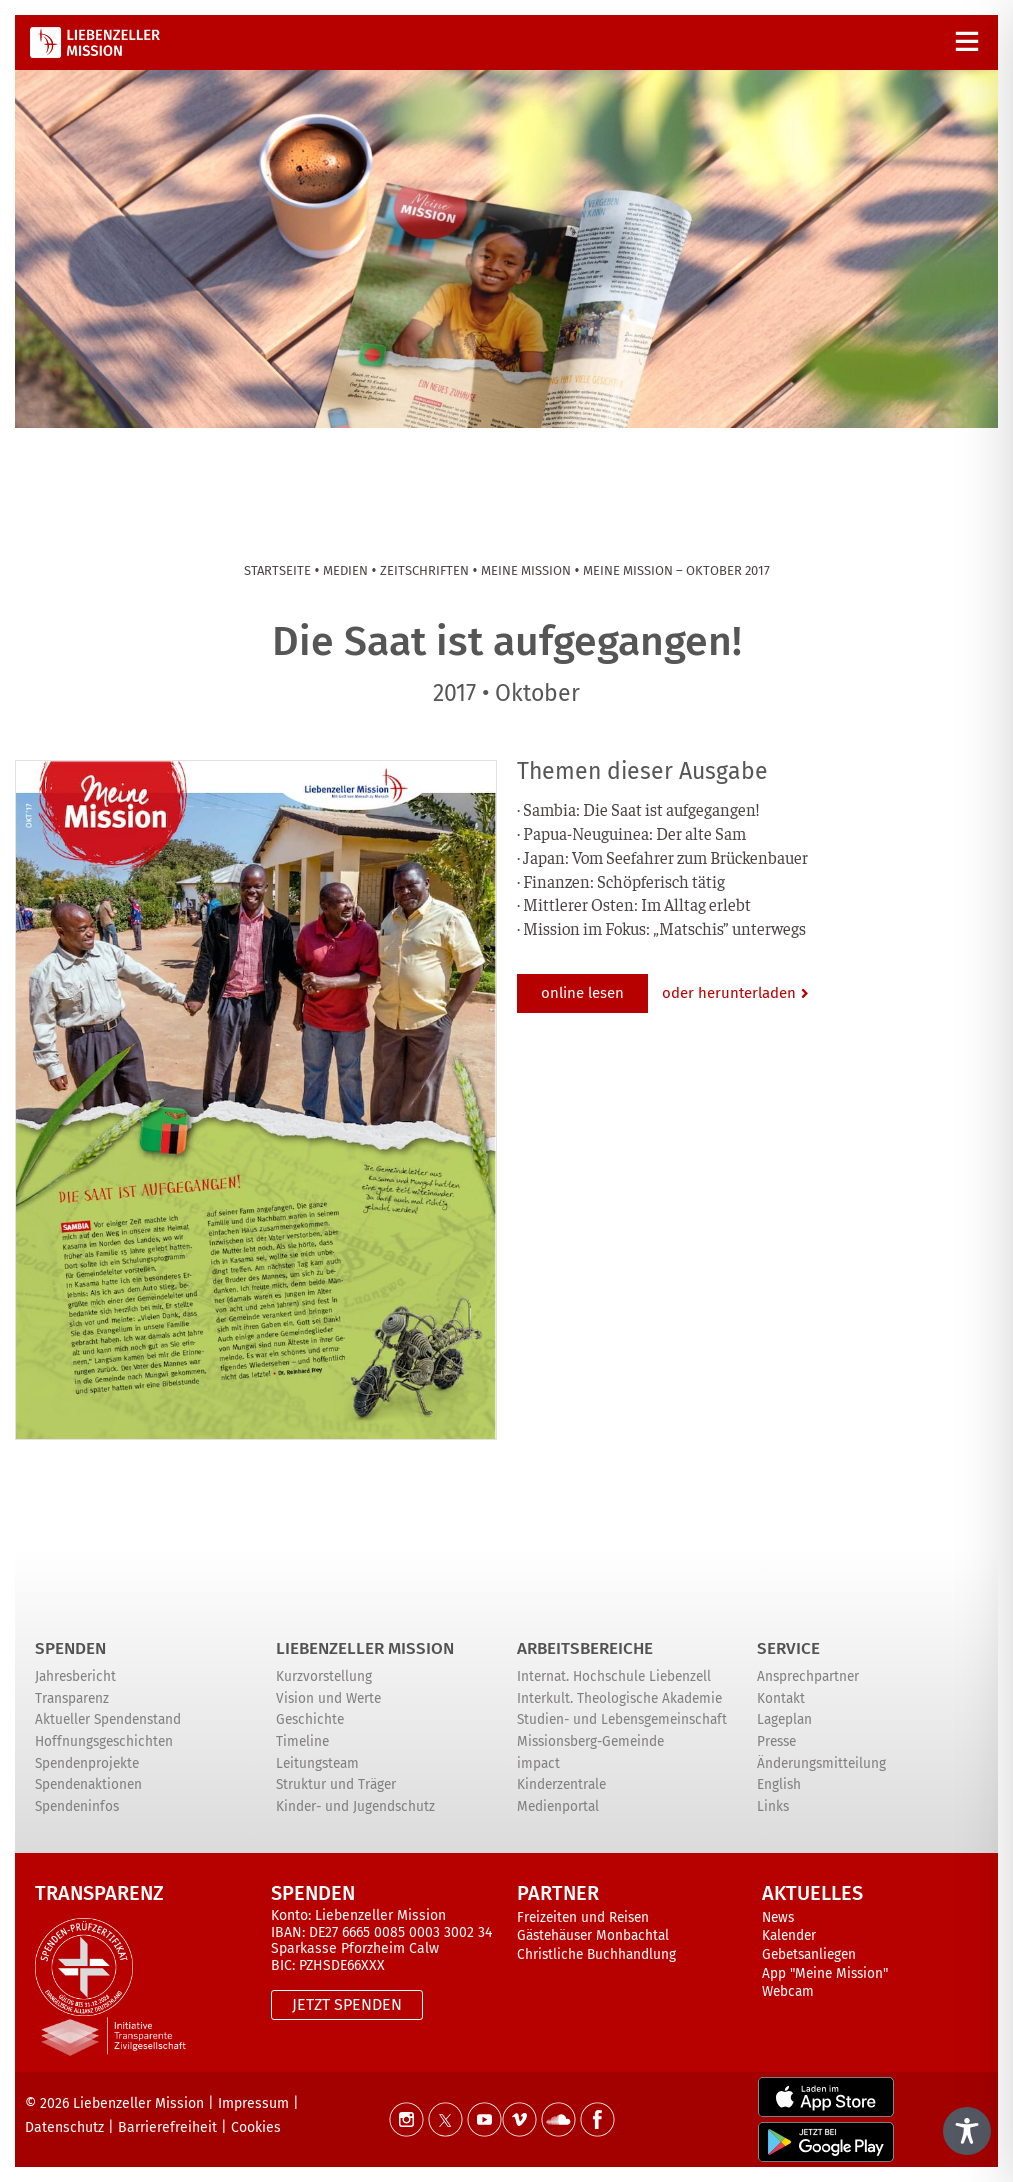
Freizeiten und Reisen (583, 1917)
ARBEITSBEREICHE (585, 1648)
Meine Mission (526, 570)
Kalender (789, 1935)
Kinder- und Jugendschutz (355, 1806)
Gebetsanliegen (809, 1954)
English (779, 1784)
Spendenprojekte (87, 1763)
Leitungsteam (317, 1763)
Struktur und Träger (336, 1784)
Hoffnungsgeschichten (104, 1741)
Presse (776, 1741)
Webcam (788, 1991)
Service (788, 1648)
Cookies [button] (256, 2127)
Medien (345, 570)
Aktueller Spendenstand (108, 1719)
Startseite (277, 570)
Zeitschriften (424, 570)
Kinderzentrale (561, 1784)
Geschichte (310, 1719)
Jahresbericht (75, 1676)
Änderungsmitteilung (821, 1763)
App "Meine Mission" (825, 1973)
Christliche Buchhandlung (596, 1954)
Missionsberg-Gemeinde (590, 1741)
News (778, 1917)
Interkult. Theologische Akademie (619, 1698)
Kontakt (781, 1698)
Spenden (70, 1648)
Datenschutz (64, 2127)
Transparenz (72, 1698)
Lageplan (784, 1719)
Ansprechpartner (808, 1676)
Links (773, 1806)
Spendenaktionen (88, 1784)
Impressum (253, 2103)
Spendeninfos (77, 1806)
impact (538, 1763)
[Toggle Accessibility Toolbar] (967, 2131)
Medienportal (558, 1806)
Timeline (302, 1741)
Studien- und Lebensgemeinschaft (622, 1719)
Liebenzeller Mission (365, 1648)
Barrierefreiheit (167, 2127)
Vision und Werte (328, 1698)
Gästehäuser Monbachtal (593, 1935)
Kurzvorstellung (324, 1676)
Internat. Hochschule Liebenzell (614, 1676)
